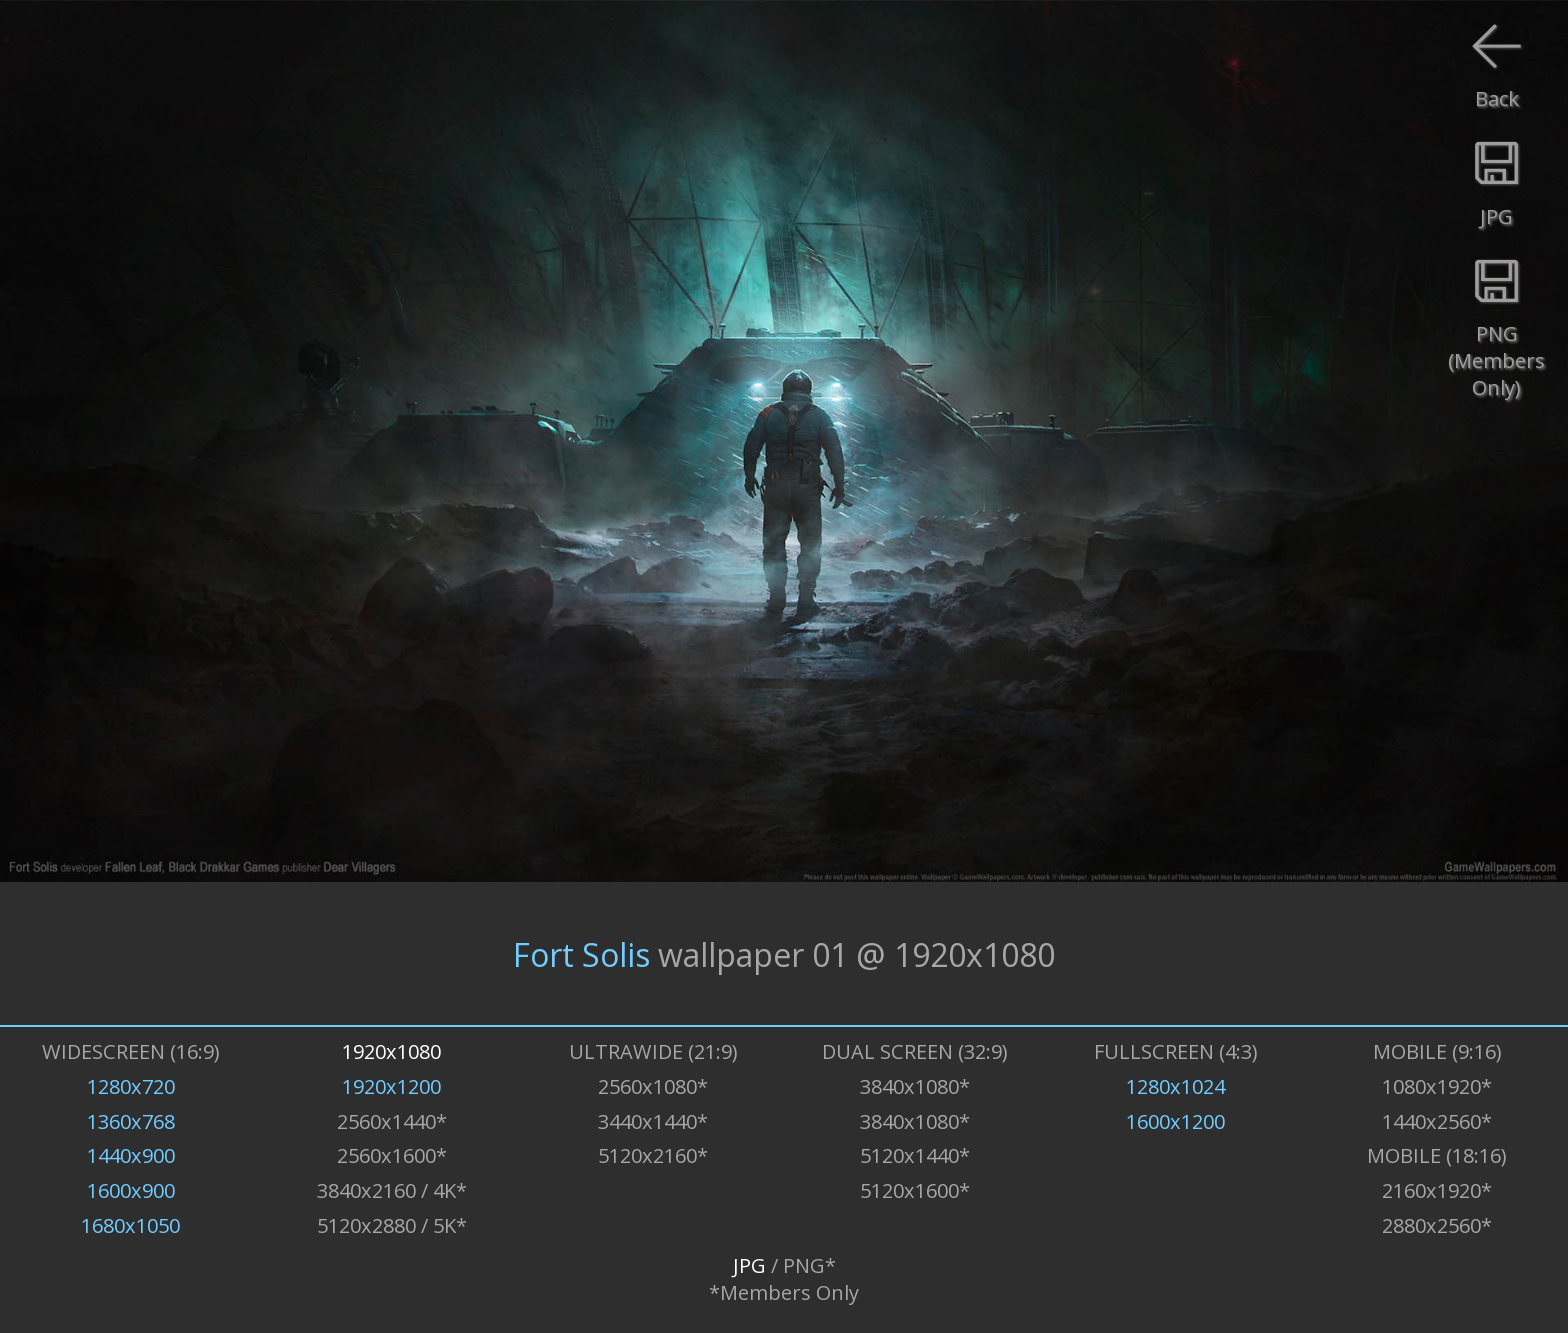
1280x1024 (1175, 1086)
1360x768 (131, 1121)
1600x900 (131, 1190)
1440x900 (131, 1155)
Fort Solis (581, 953)
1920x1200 (391, 1086)
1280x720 (131, 1086)
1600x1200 (1175, 1121)
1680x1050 (130, 1225)
